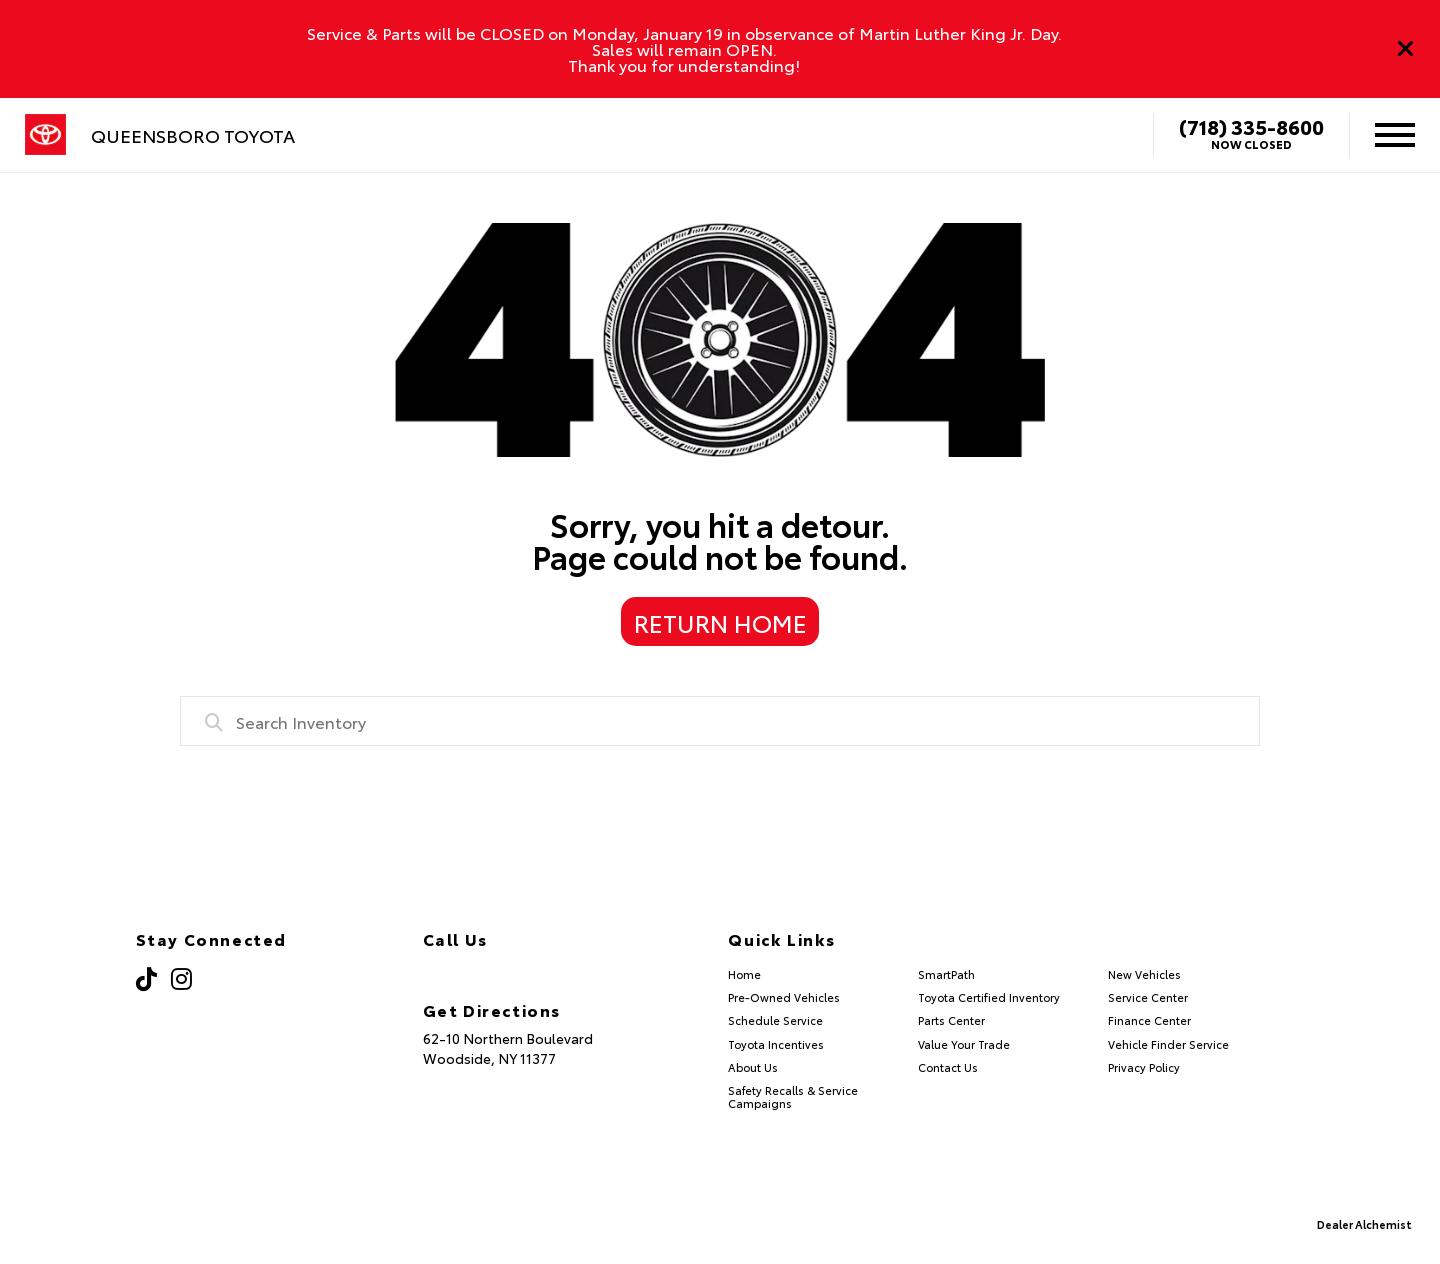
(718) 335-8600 (1251, 126)
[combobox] (720, 721)
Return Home (720, 622)
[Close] (1406, 49)
